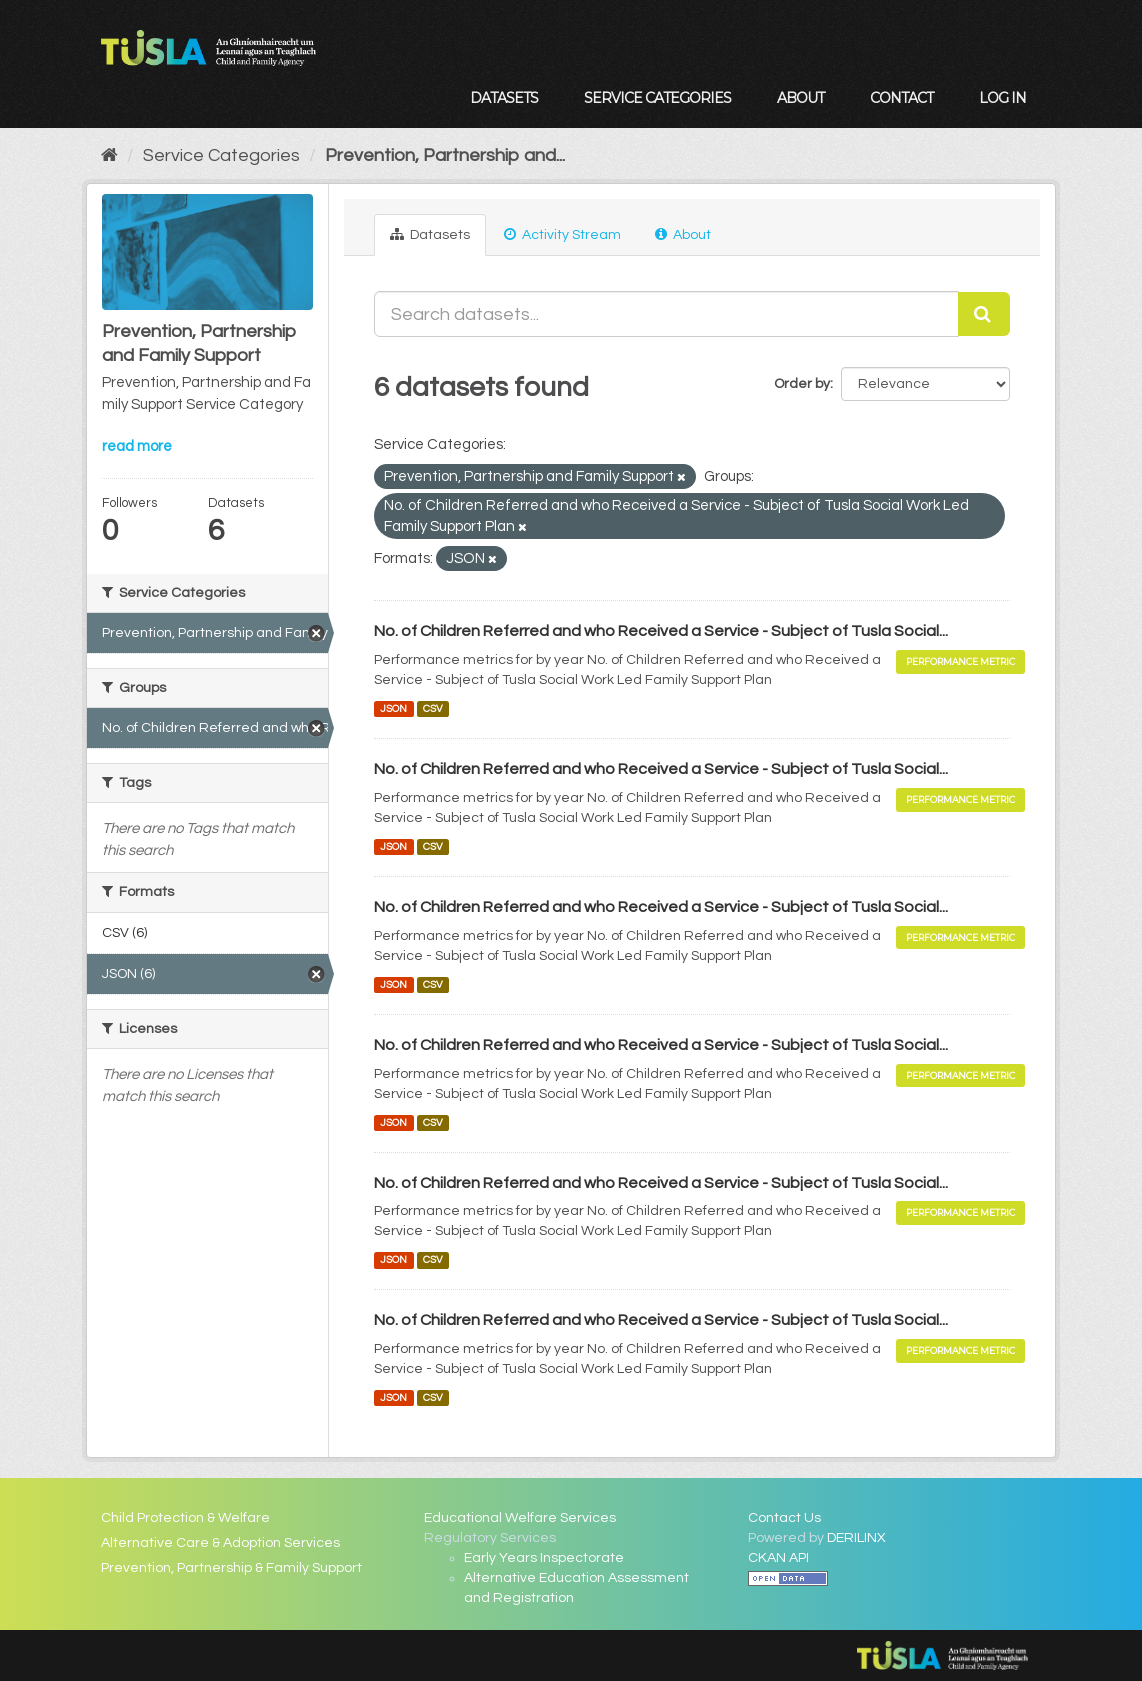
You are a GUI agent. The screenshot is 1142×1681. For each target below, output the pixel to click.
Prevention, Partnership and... (445, 155)
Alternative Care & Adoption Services (220, 1543)
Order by (802, 384)
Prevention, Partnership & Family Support (231, 1568)
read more (137, 446)
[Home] (109, 155)
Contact (901, 98)
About (800, 98)
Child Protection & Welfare (185, 1518)
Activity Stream (562, 234)
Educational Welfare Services (520, 1518)
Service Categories (657, 98)
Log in (1002, 98)
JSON (393, 708)
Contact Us (784, 1518)
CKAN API (778, 1558)
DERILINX (856, 1538)
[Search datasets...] (666, 314)
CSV (433, 708)
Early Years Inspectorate (544, 1558)
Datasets (504, 98)
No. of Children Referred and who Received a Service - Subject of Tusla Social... (661, 631)
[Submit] (984, 314)
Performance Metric (960, 661)
